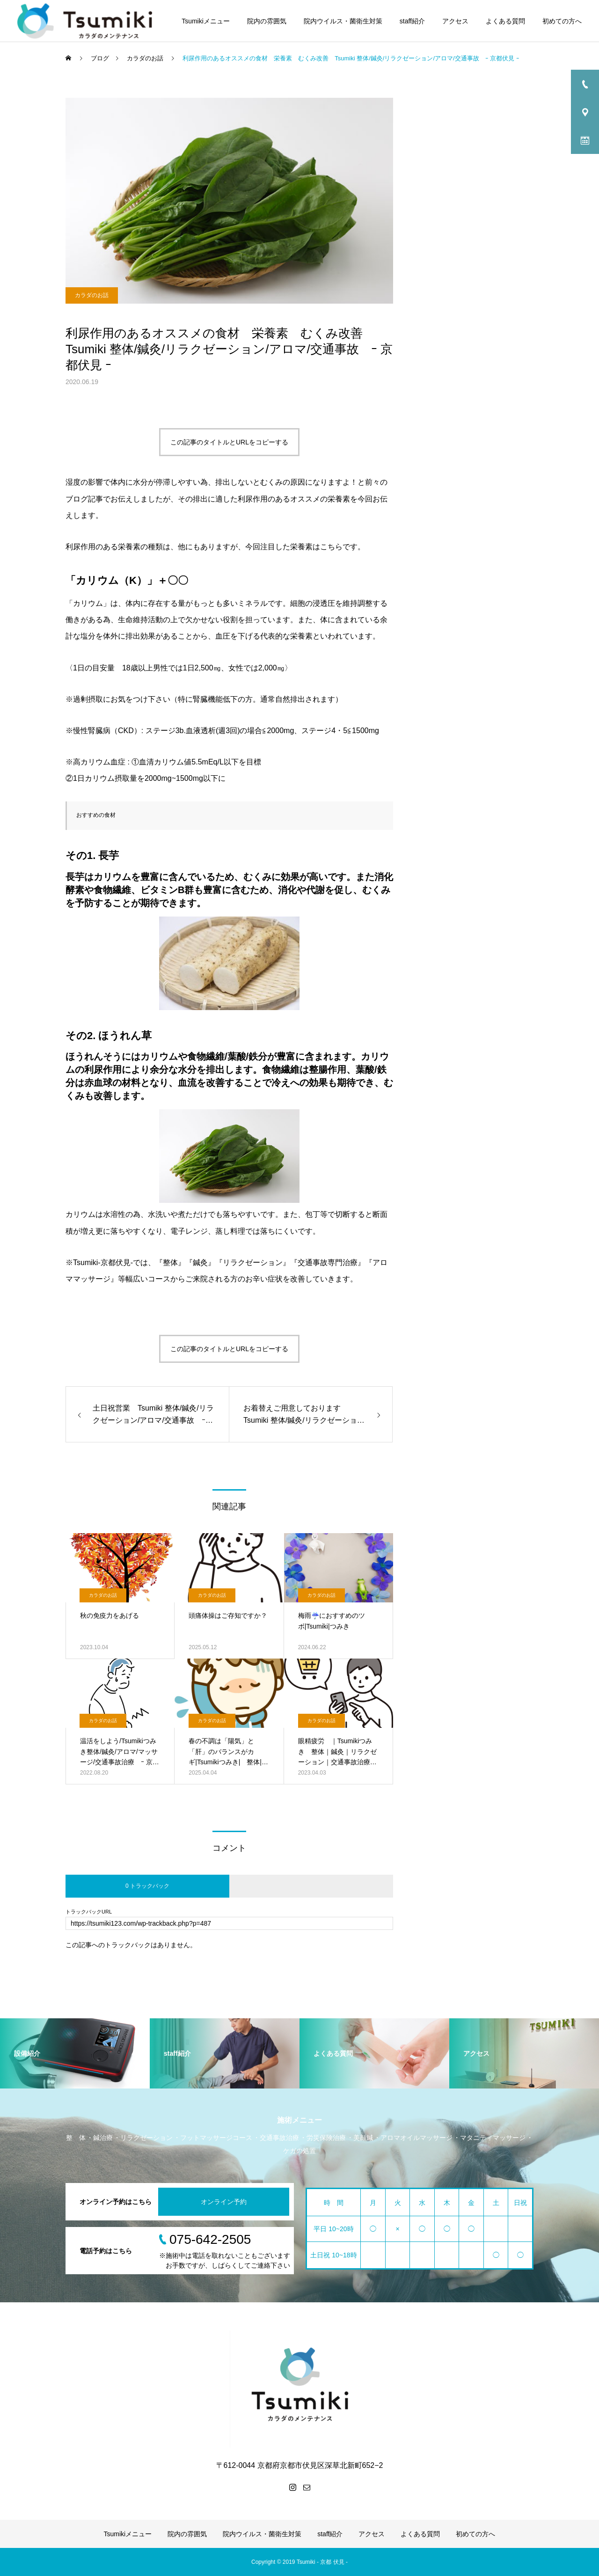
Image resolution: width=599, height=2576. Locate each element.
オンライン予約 (224, 2201)
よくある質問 (505, 21)
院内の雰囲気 (266, 21)
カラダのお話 (92, 295)
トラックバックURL (89, 1911)
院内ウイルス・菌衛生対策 (343, 21)
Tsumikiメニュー (206, 21)
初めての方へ (562, 21)
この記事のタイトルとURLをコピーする (229, 442)
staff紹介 (412, 21)
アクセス (455, 21)
